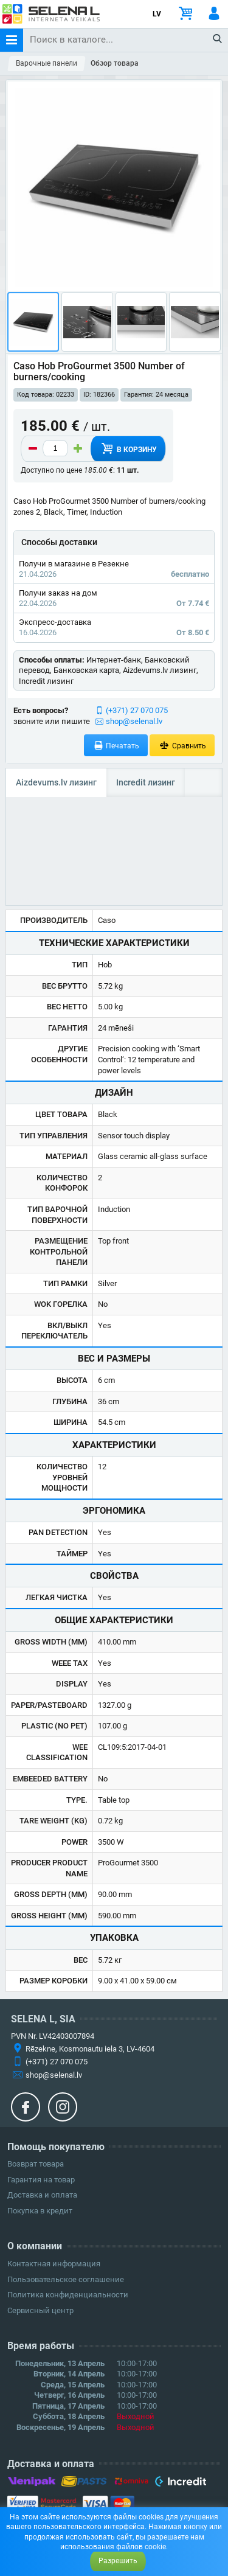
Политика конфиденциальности (67, 2294)
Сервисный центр (40, 2310)
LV (157, 14)
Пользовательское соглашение (65, 2279)
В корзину (127, 448)
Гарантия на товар (41, 2179)
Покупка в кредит (39, 2210)
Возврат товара (35, 2163)
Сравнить (182, 745)
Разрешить (117, 2561)
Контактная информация (53, 2263)
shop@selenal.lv (134, 721)
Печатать (116, 745)
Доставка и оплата (42, 2194)
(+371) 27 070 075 (137, 710)
